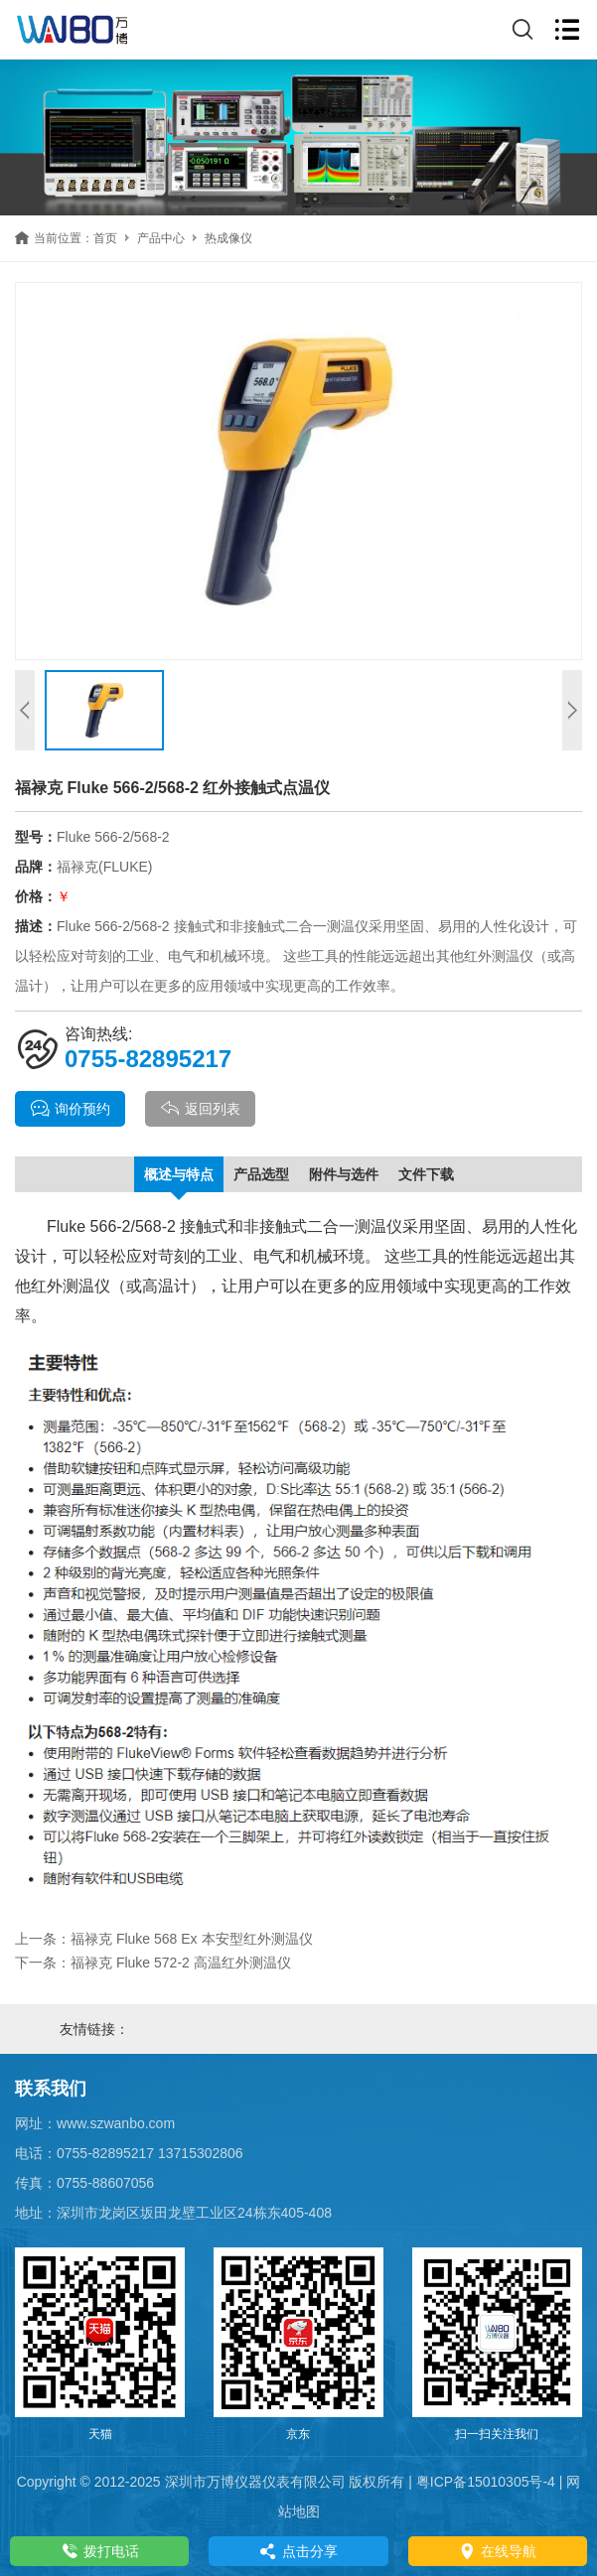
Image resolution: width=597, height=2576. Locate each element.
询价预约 (70, 1109)
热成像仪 (228, 238)
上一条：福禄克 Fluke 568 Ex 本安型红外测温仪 (164, 1939)
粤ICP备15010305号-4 (485, 2482)
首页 (105, 238)
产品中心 (161, 238)
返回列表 (200, 1109)
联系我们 (50, 2089)
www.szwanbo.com (116, 2123)
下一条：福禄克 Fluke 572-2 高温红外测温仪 (153, 1962)
